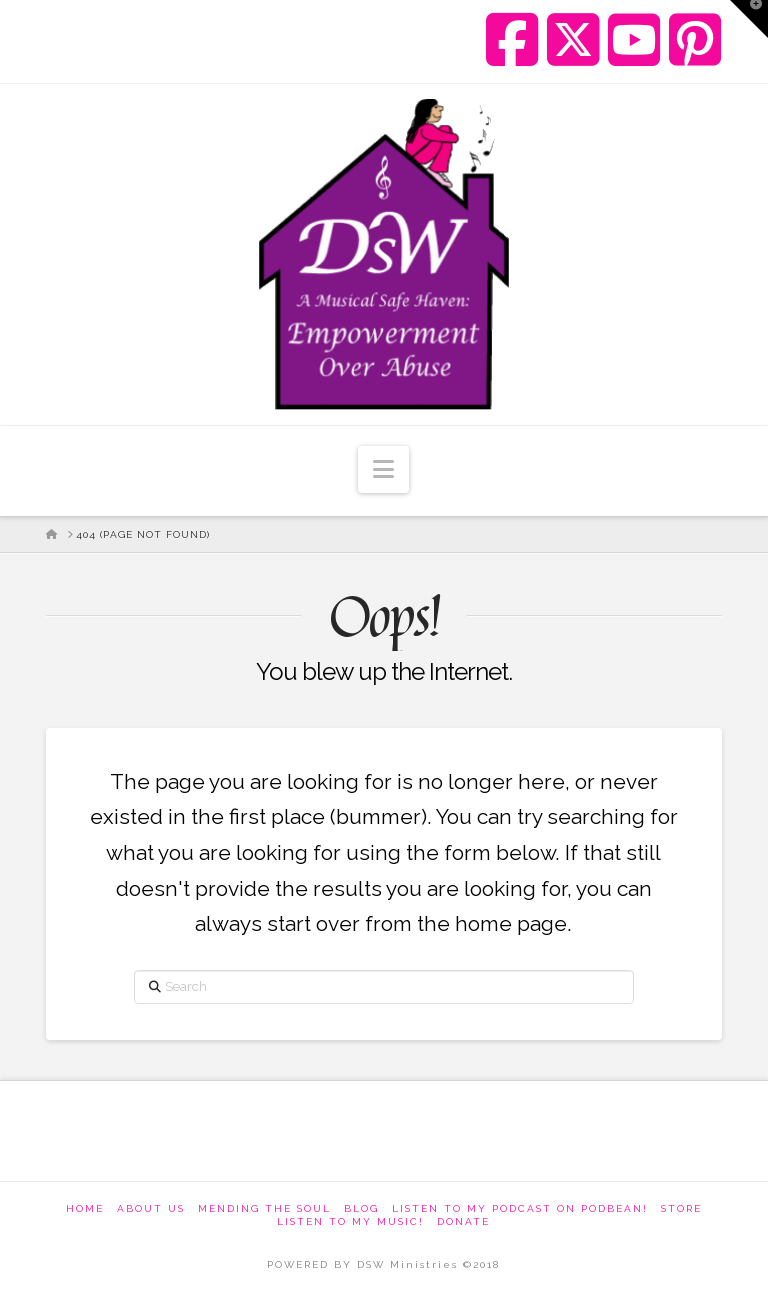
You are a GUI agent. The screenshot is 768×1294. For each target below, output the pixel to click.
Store (681, 1208)
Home (85, 1208)
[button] (383, 469)
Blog (361, 1208)
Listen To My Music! (350, 1221)
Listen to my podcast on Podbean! (520, 1208)
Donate (463, 1221)
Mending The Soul (264, 1208)
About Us (151, 1208)
